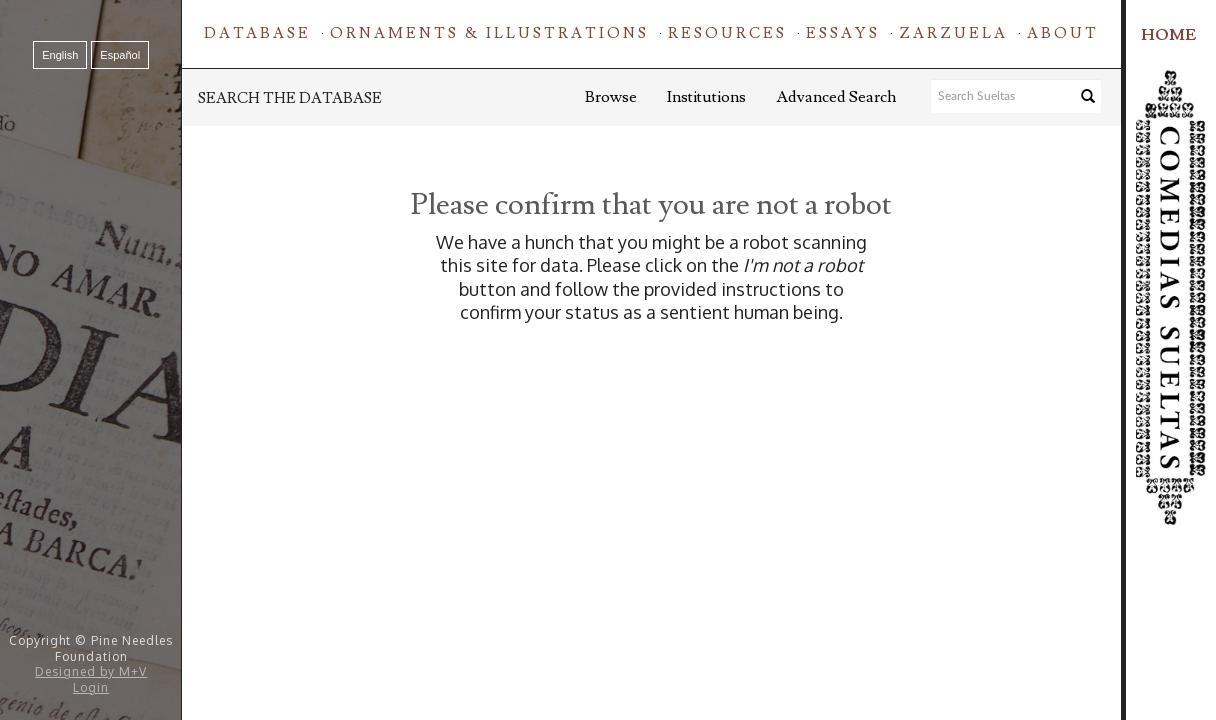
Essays (843, 33)
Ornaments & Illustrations (489, 33)
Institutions (706, 97)
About (1063, 33)
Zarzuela (953, 33)
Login (91, 687)
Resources (727, 33)
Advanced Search (836, 97)
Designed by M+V (91, 671)
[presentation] (693, 388)
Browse (611, 97)
